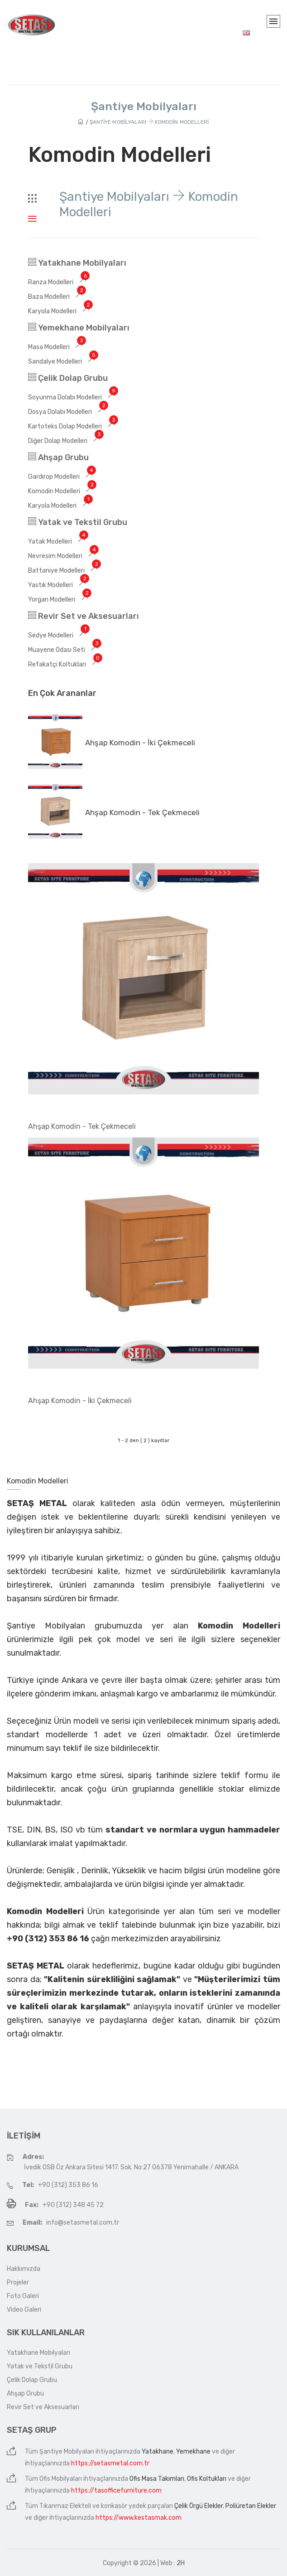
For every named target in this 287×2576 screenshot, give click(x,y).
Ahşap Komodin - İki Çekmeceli (140, 742)
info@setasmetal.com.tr (82, 2222)
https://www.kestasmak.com (139, 2518)
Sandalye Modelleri (63, 361)
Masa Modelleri (57, 347)
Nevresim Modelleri (63, 556)
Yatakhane (157, 2451)
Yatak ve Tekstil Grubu (77, 522)
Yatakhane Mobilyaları (77, 263)
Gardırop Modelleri (62, 477)
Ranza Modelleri (58, 282)
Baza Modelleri (57, 297)
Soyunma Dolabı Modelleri (73, 397)
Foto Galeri (23, 2296)
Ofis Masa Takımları (156, 2479)
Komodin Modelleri (62, 491)
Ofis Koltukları (206, 2479)
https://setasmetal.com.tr (110, 2463)
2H (181, 2563)
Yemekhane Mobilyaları (78, 328)
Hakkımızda (23, 2269)
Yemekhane (193, 2451)
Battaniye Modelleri (64, 570)
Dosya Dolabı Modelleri (68, 412)
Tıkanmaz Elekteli (65, 2506)
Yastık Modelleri (58, 585)
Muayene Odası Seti (64, 650)
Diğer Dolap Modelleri (65, 441)
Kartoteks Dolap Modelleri (73, 426)
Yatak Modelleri (58, 541)
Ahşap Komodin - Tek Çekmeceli (142, 812)
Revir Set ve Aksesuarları (83, 616)
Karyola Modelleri (60, 311)
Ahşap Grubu (58, 457)
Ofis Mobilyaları (60, 2479)
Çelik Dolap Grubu (68, 378)
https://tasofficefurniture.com (116, 2490)
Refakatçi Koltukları (65, 664)
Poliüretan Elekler (250, 2506)
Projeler (18, 2282)
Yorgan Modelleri (59, 599)
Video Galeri (24, 2310)
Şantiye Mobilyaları (66, 2451)
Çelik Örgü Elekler (198, 2506)
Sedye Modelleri (58, 635)
